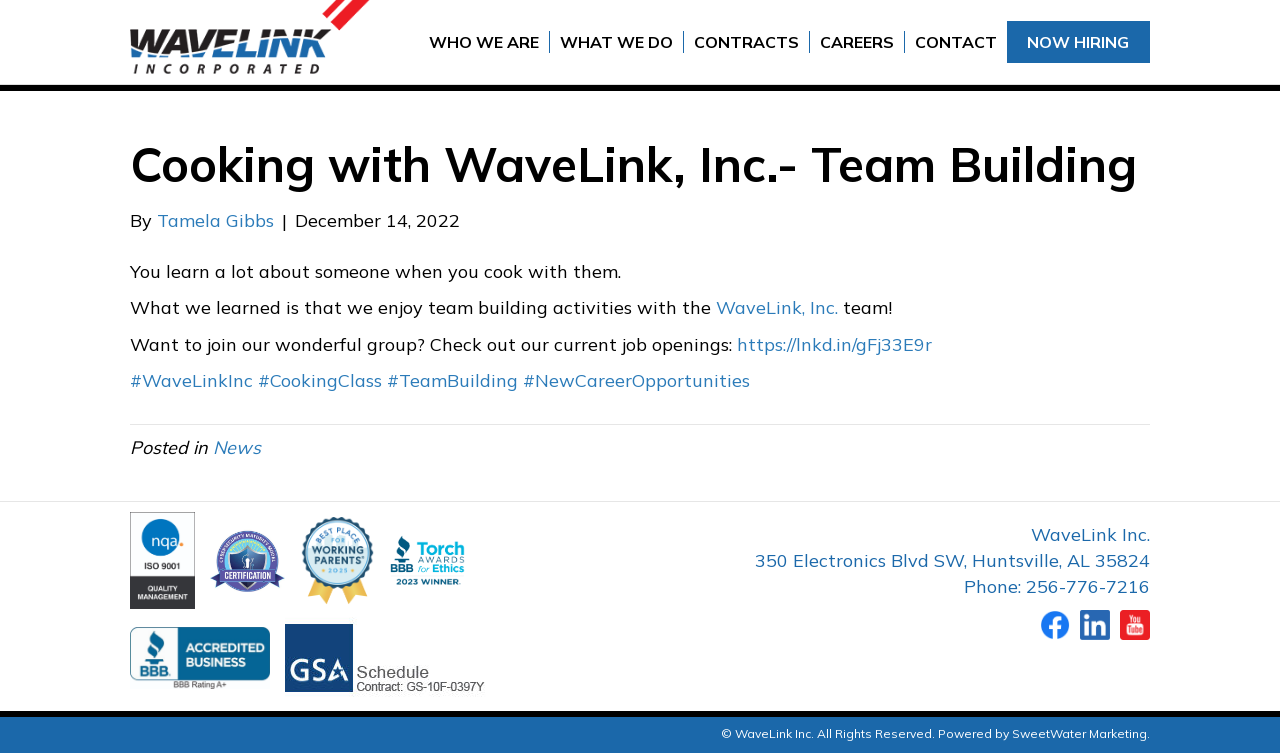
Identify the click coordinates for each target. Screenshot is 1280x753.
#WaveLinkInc (191, 380)
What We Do (616, 42)
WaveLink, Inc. (777, 307)
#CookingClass (320, 380)
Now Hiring (1078, 42)
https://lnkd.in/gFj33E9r (834, 344)
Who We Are (484, 42)
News (237, 447)
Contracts (746, 42)
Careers (857, 42)
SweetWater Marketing (1079, 733)
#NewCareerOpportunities (636, 380)
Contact (956, 42)
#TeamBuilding (452, 380)
